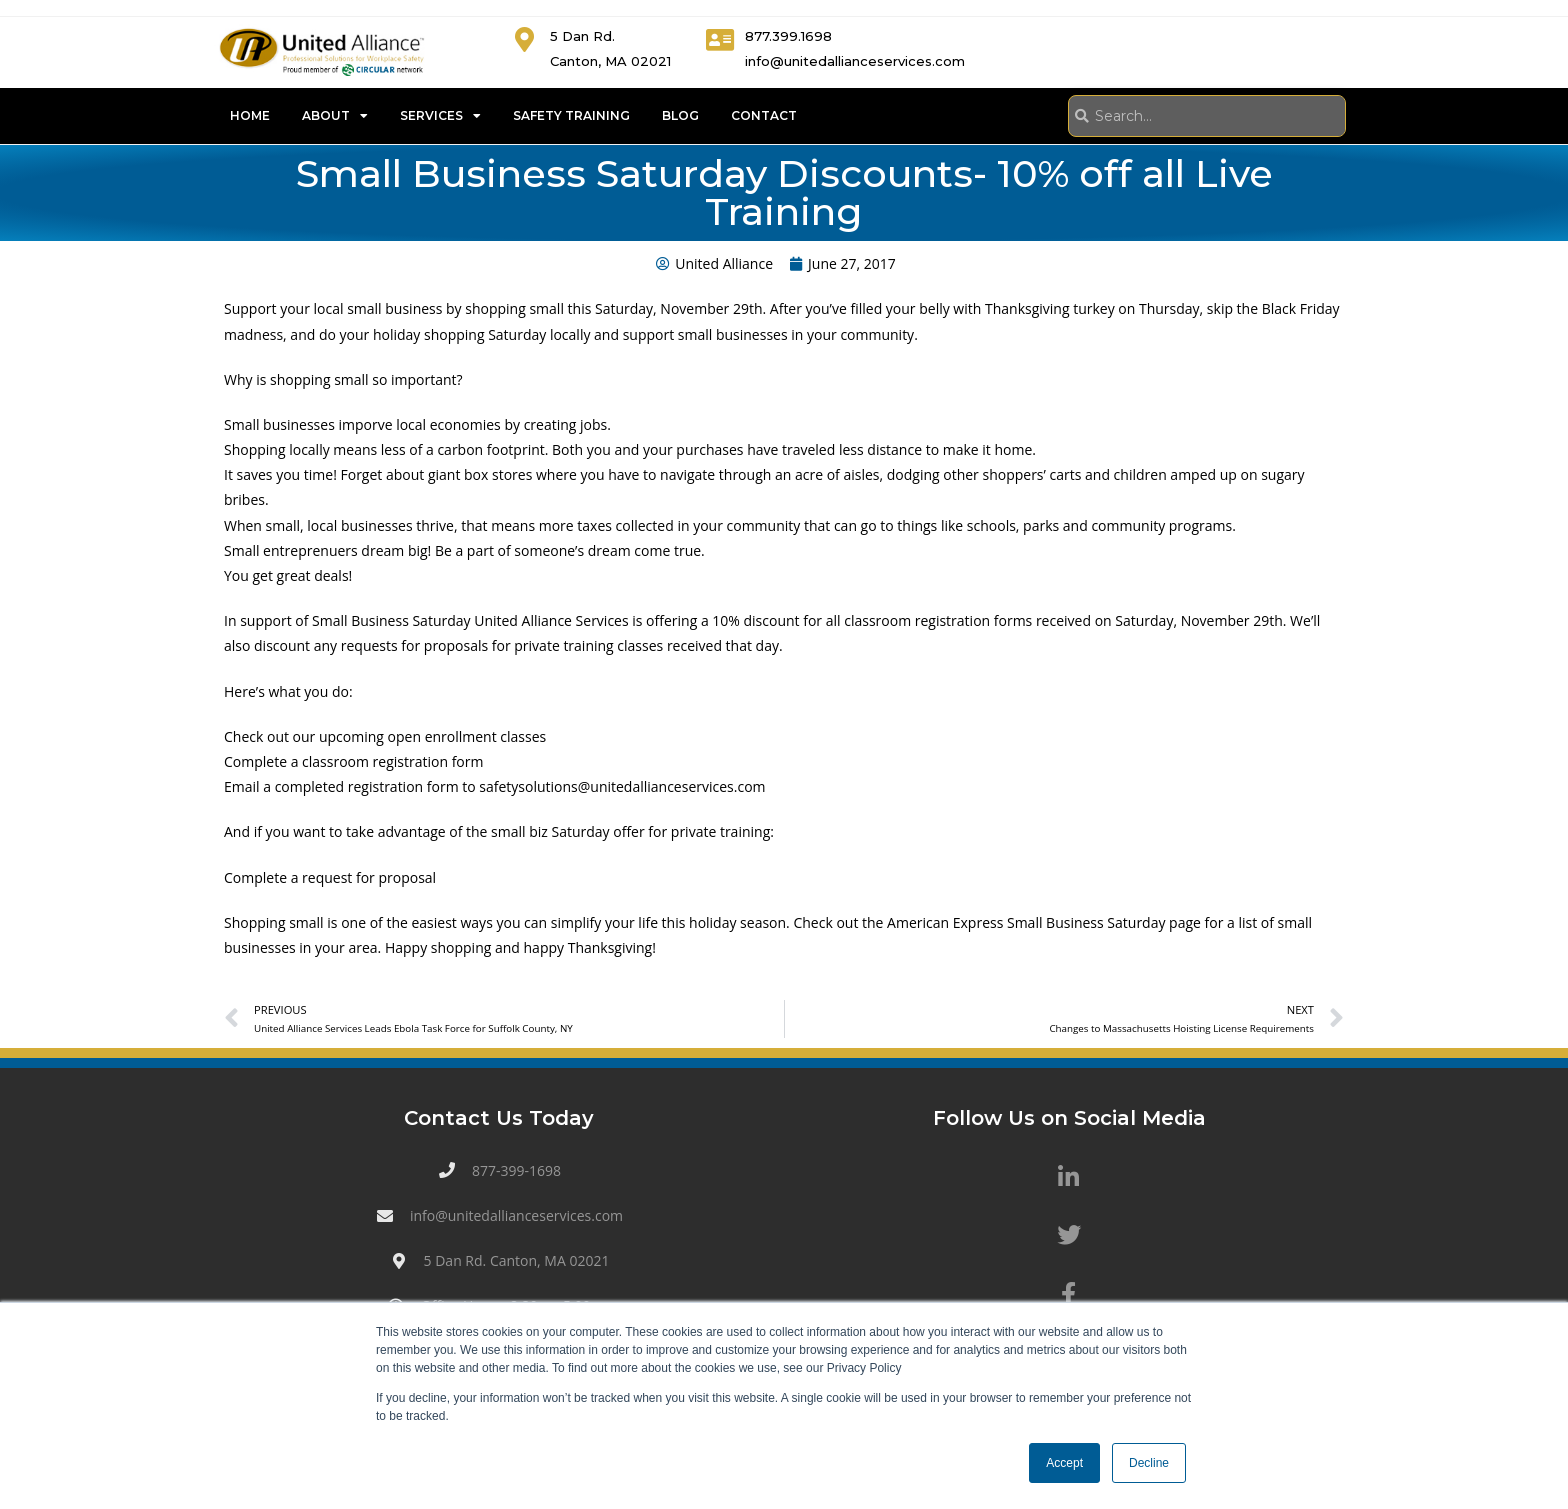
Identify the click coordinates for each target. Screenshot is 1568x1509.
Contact (764, 115)
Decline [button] (1149, 1463)
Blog (680, 115)
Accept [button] (1064, 1463)
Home (250, 115)
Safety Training (571, 115)
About (335, 116)
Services (440, 116)
